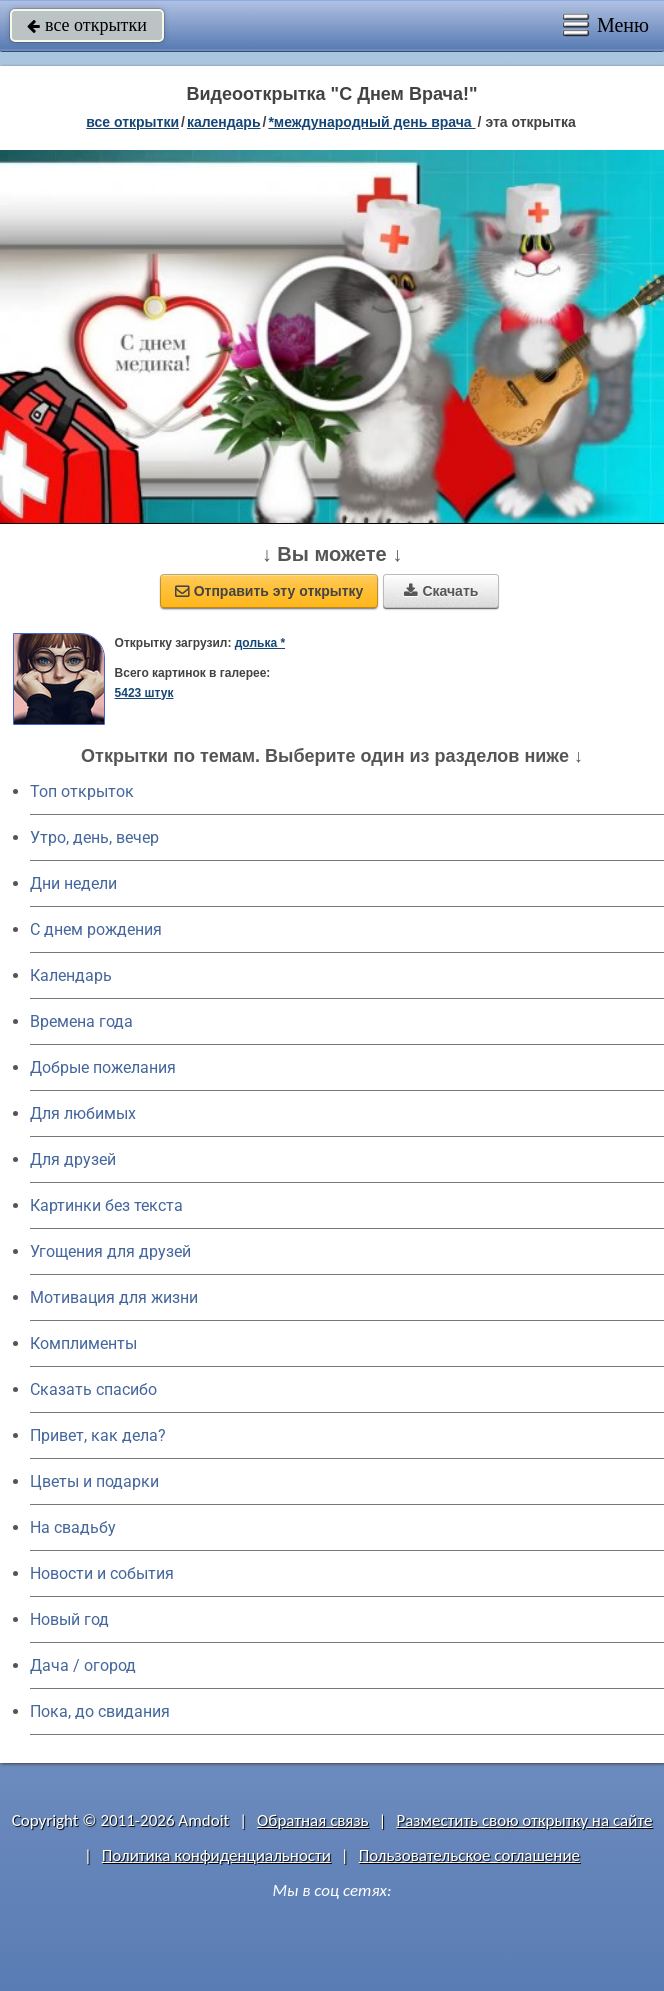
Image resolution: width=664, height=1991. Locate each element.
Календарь (224, 122)
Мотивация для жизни (114, 1297)
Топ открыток (82, 791)
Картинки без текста (106, 1205)
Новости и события (102, 1573)
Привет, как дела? (98, 1435)
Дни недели (73, 883)
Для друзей (73, 1159)
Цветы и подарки (94, 1481)
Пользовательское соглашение (469, 1855)
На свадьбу (73, 1527)
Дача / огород (83, 1665)
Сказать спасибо (93, 1389)
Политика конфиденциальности (216, 1855)
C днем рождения (96, 929)
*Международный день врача (371, 122)
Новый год (69, 1619)
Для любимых (83, 1113)
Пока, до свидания (100, 1711)
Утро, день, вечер (94, 837)
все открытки (87, 25)
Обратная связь (313, 1820)
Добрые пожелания (103, 1067)
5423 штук (144, 693)
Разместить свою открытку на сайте (524, 1820)
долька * (260, 643)
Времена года (81, 1021)
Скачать (441, 591)
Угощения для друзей (110, 1251)
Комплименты (83, 1343)
